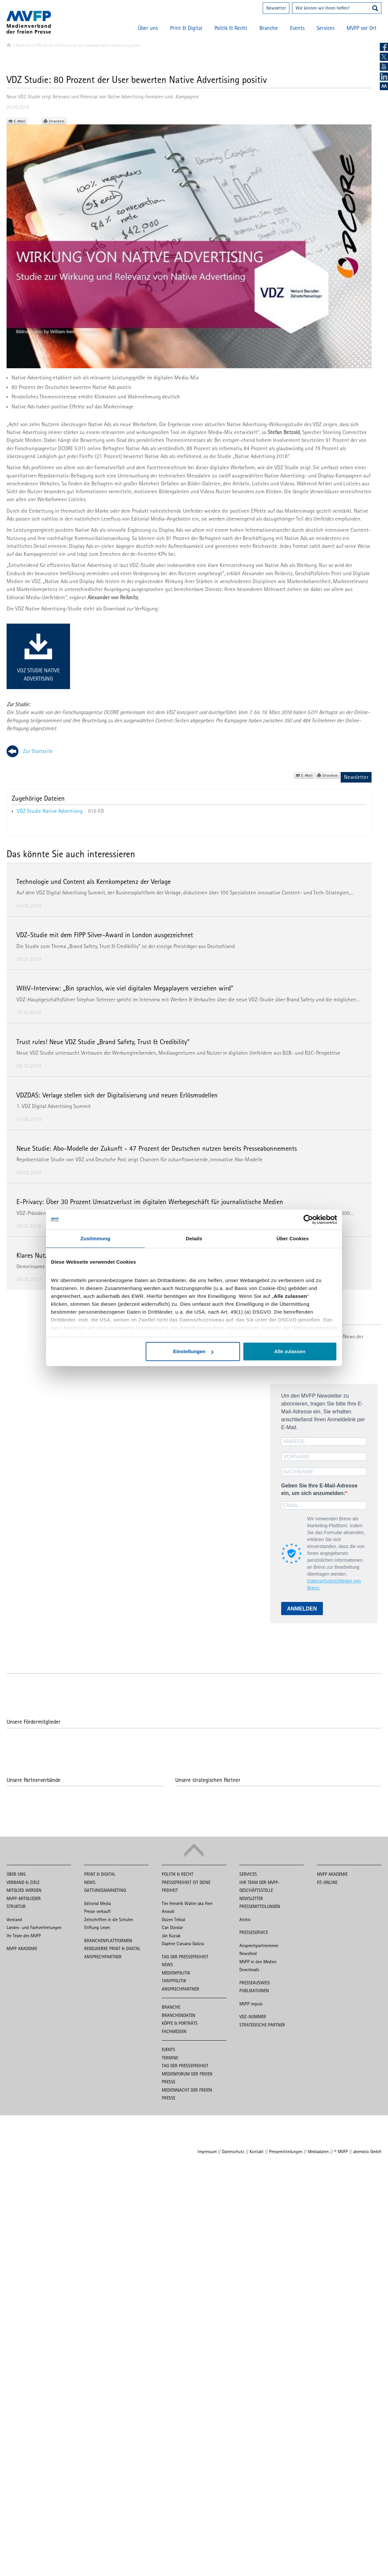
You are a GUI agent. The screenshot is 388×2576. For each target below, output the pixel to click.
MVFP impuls (250, 2003)
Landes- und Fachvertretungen (34, 1927)
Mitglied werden (24, 1890)
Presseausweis (254, 1982)
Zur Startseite (38, 751)
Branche (268, 28)
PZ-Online (327, 1882)
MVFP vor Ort (361, 28)
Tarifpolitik (174, 1980)
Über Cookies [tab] (293, 1238)
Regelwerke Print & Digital (112, 1948)
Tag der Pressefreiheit (185, 1956)
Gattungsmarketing (105, 1890)
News (89, 1882)
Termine (170, 2057)
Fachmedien (174, 2031)
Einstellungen (193, 1351)
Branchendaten (178, 2015)
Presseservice (253, 1932)
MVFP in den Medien (258, 1961)
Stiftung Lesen (97, 1927)
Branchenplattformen (108, 1940)
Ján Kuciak (171, 1935)
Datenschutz (233, 2151)
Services (325, 28)
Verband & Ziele (23, 1882)
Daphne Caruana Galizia (183, 1943)
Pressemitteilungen (259, 1906)
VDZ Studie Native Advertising (38, 674)
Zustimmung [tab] (95, 1238)
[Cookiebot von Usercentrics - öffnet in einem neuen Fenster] (308, 1219)
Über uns (148, 28)
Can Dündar (172, 1927)
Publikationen (254, 1990)
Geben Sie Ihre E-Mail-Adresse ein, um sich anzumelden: (319, 1489)
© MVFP (341, 2151)
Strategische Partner (262, 2024)
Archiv (245, 1919)
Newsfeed (248, 1953)
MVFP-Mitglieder (24, 1898)
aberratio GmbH (367, 2151)
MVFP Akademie (22, 1948)
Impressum (207, 2151)
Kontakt (257, 2151)
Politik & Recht (230, 28)
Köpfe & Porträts (180, 2023)
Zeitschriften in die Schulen (108, 1919)
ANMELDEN (302, 1608)
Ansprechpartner (103, 1956)
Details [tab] (194, 1238)
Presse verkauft (97, 1911)
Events (297, 28)
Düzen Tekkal (173, 1919)
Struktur (16, 1906)
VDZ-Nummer (252, 2016)
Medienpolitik (176, 1972)
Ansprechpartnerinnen (259, 1945)
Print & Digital (186, 28)
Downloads (249, 1969)
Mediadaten (318, 2151)
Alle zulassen (289, 1351)
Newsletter (276, 8)
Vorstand (14, 1919)
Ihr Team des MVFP (24, 1935)
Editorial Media (97, 1903)
